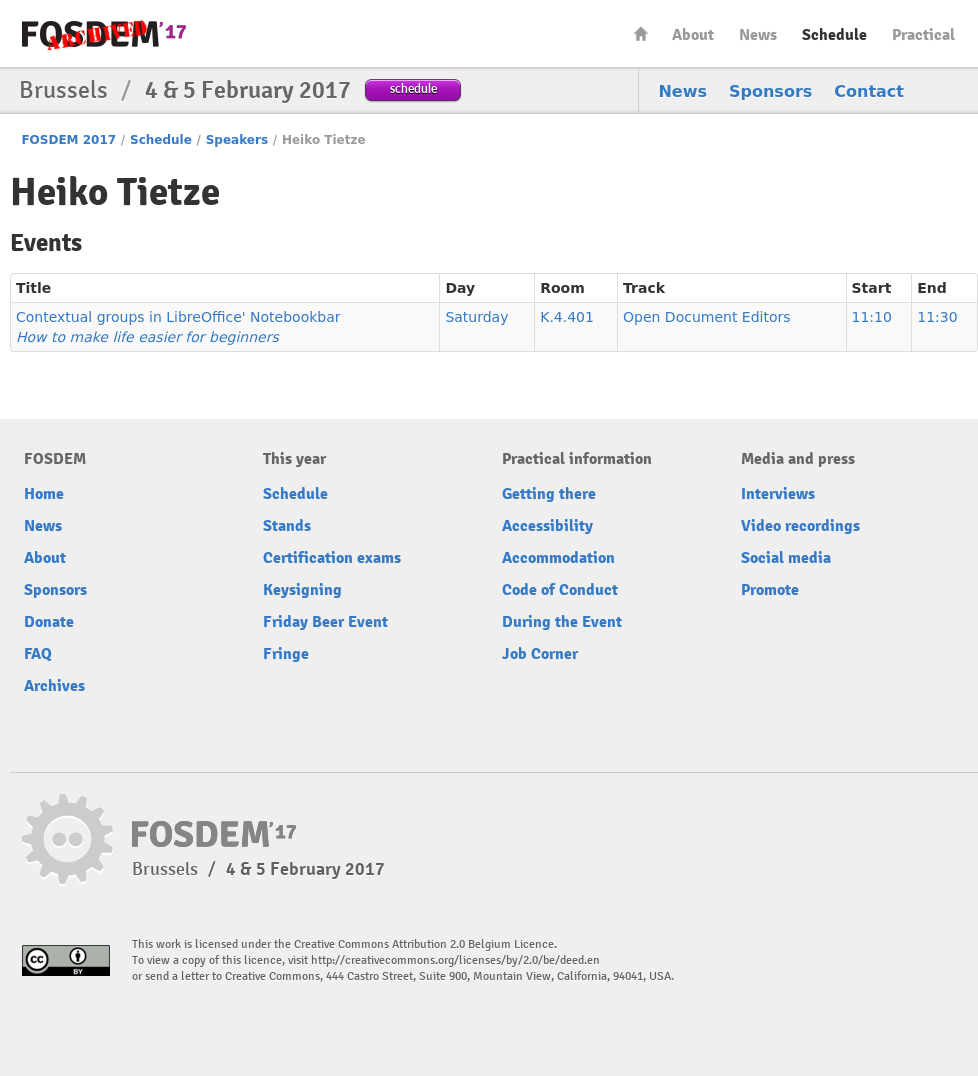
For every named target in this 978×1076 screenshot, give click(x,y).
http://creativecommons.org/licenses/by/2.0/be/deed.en (455, 960)
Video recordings (800, 526)
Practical (923, 35)
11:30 (937, 317)
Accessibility (547, 526)
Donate (49, 622)
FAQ (38, 654)
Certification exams (332, 558)
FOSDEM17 (104, 34)
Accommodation (558, 558)
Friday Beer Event (325, 622)
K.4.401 (567, 317)
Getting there (549, 494)
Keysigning (302, 590)
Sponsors (770, 91)
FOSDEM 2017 (68, 140)
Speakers (237, 140)
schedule (413, 88)
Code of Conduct (560, 590)
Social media (786, 558)
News (758, 35)
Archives (54, 686)
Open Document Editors (707, 317)
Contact (869, 91)
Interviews (778, 494)
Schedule (834, 35)
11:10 (872, 317)
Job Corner (540, 654)
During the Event (562, 622)
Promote (770, 590)
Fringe (286, 654)
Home (641, 33)
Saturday (476, 317)
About (693, 35)
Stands (287, 526)
